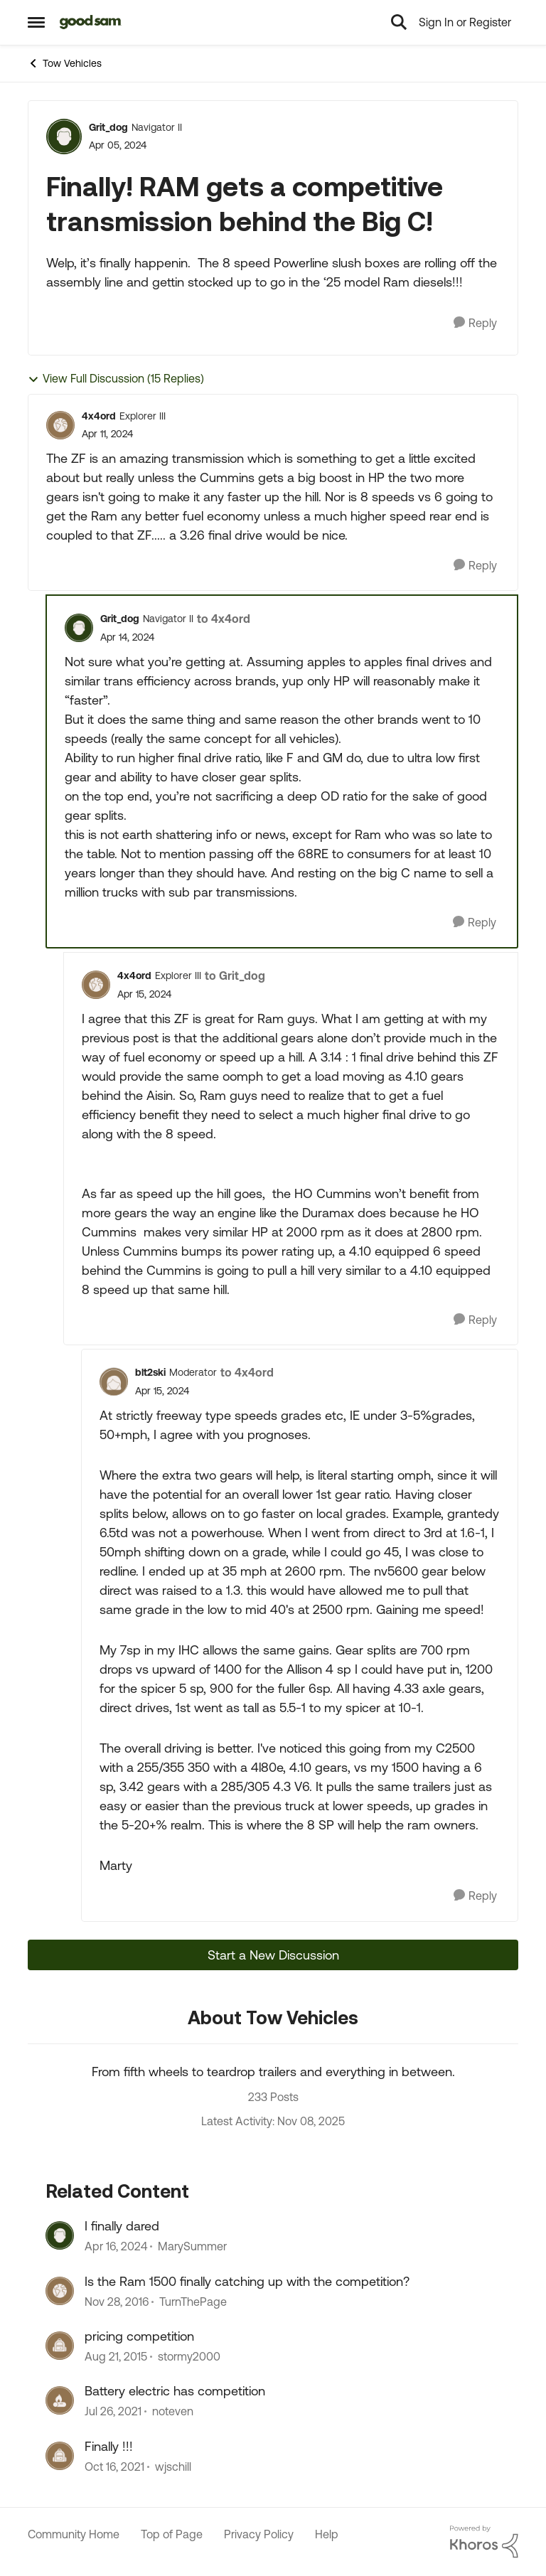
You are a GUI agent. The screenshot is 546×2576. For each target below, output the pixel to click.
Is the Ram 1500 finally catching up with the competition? (247, 2281)
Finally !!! (109, 2446)
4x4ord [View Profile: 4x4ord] (99, 416)
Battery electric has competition (175, 2390)
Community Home (73, 2534)
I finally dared (122, 2225)
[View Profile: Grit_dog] (64, 136)
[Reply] (475, 323)
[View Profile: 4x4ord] (60, 425)
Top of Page (172, 2534)
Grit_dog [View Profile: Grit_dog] (108, 127)
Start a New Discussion (273, 1954)
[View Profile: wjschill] (60, 2456)
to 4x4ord (223, 618)
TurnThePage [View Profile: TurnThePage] (193, 2301)
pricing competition (139, 2336)
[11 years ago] (116, 2356)
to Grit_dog (235, 975)
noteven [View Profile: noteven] (172, 2411)
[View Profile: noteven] (60, 2400)
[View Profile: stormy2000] (60, 2345)
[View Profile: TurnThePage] (60, 2291)
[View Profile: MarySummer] (60, 2235)
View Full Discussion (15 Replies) (116, 378)
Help (326, 2534)
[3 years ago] (116, 2246)
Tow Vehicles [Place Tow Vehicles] (65, 63)
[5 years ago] (113, 2411)
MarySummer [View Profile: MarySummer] (192, 2246)
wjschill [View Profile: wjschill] (173, 2466)
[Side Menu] (36, 22)
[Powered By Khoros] (484, 2542)
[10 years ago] (117, 2301)
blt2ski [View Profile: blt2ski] (150, 1372)
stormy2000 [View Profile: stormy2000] (189, 2356)
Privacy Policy (259, 2534)
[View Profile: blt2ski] (114, 1381)
